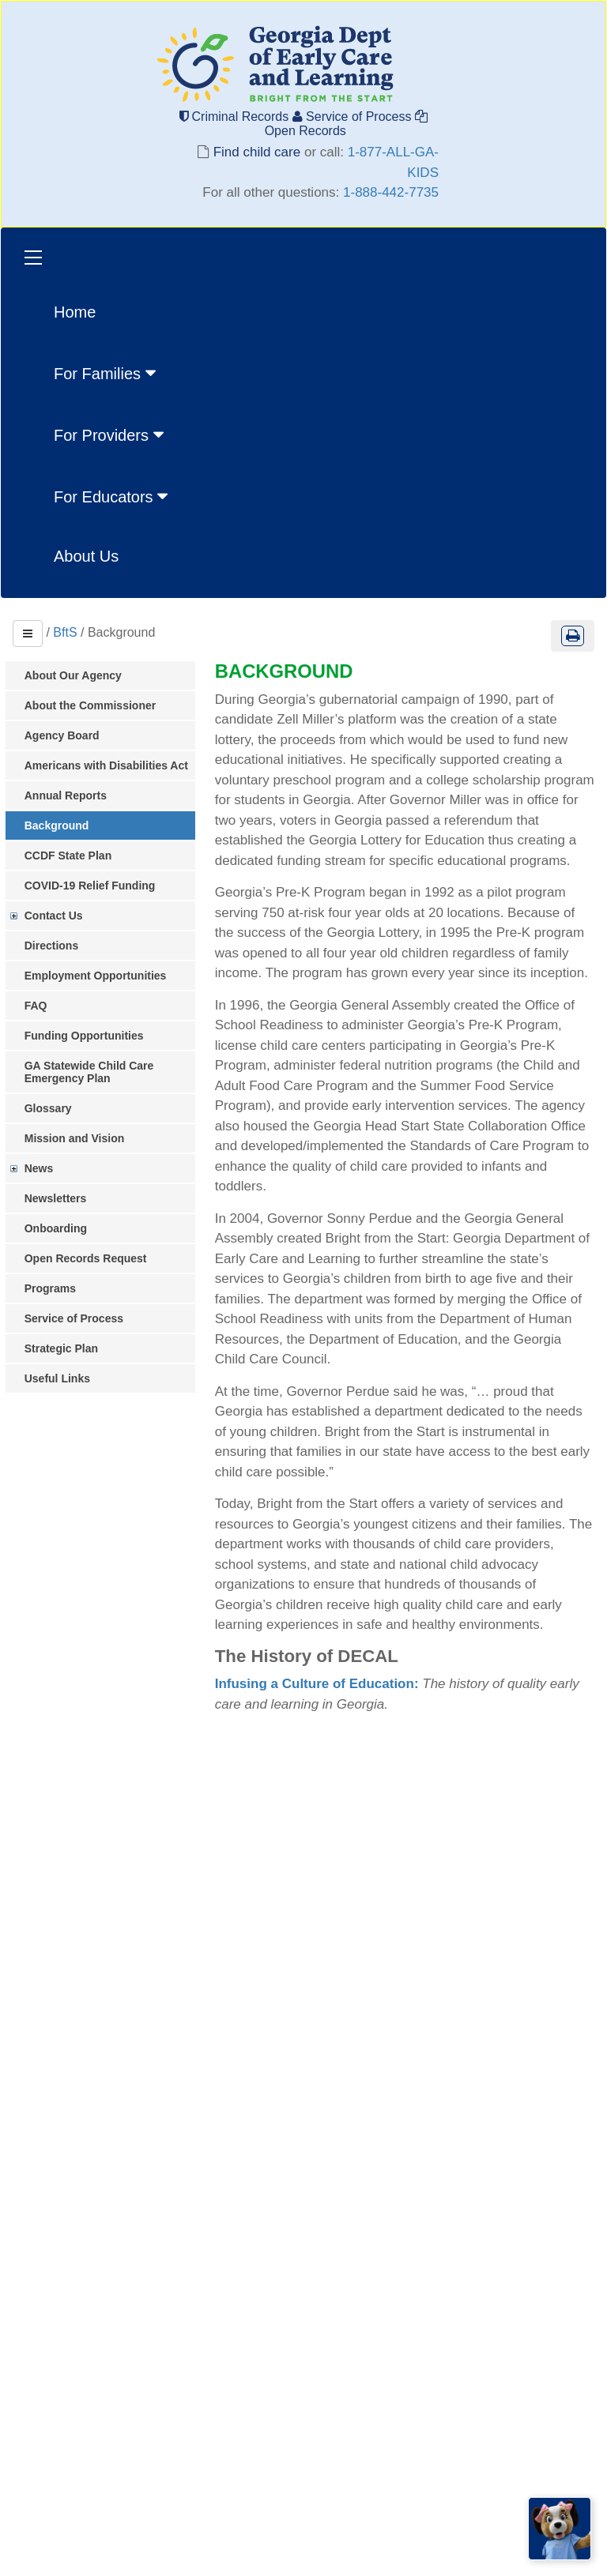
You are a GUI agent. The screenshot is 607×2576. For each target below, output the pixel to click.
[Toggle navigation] (33, 259)
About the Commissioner (97, 705)
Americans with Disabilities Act (113, 765)
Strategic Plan (68, 1348)
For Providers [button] (111, 434)
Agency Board (69, 735)
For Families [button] (107, 372)
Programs (57, 1288)
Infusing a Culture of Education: (326, 1724)
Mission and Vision (82, 1138)
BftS (65, 632)
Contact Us (61, 915)
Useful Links (64, 1378)
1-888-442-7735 (391, 192)
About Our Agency (80, 675)
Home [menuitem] (75, 312)
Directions (58, 945)
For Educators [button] (113, 496)
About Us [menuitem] (86, 556)
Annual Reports (73, 795)
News (46, 1168)
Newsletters (63, 1198)
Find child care (256, 152)
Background (64, 825)
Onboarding (63, 1228)
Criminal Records (235, 116)
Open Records (344, 123)
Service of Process (353, 116)
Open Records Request (93, 1258)
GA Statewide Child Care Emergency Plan (96, 1072)
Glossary (55, 1108)
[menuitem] (112, 372)
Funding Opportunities (91, 1035)
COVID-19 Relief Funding (97, 885)
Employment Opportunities (103, 975)
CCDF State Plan (75, 855)
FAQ (43, 1005)
